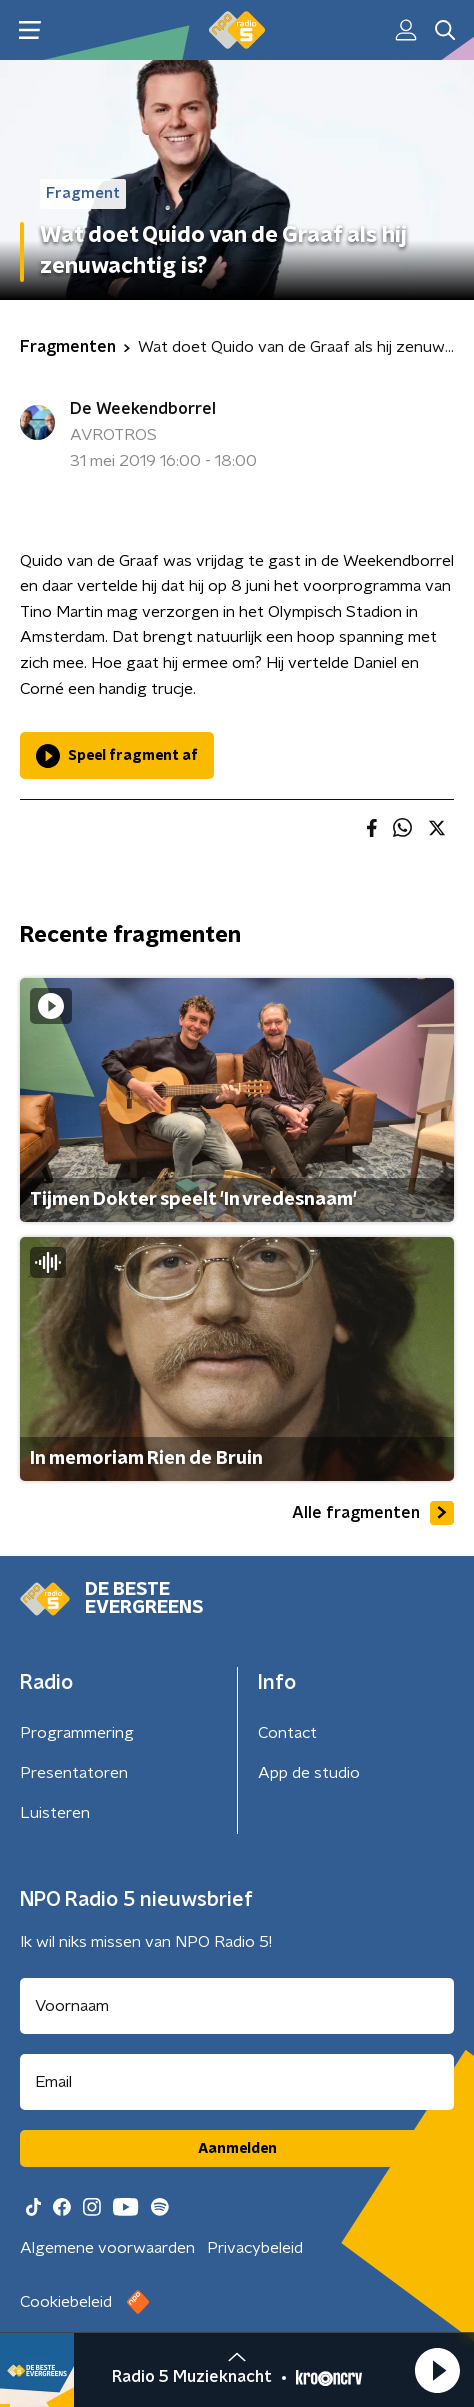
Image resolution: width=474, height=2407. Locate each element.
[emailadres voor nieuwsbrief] (237, 2082)
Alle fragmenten (373, 1513)
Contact (287, 1733)
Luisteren (55, 1813)
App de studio (309, 1773)
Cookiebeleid (66, 2302)
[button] (437, 2370)
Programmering (77, 1733)
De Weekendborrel (143, 409)
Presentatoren (74, 1773)
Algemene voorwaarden (107, 2248)
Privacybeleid (255, 2248)
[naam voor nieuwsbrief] (237, 2006)
